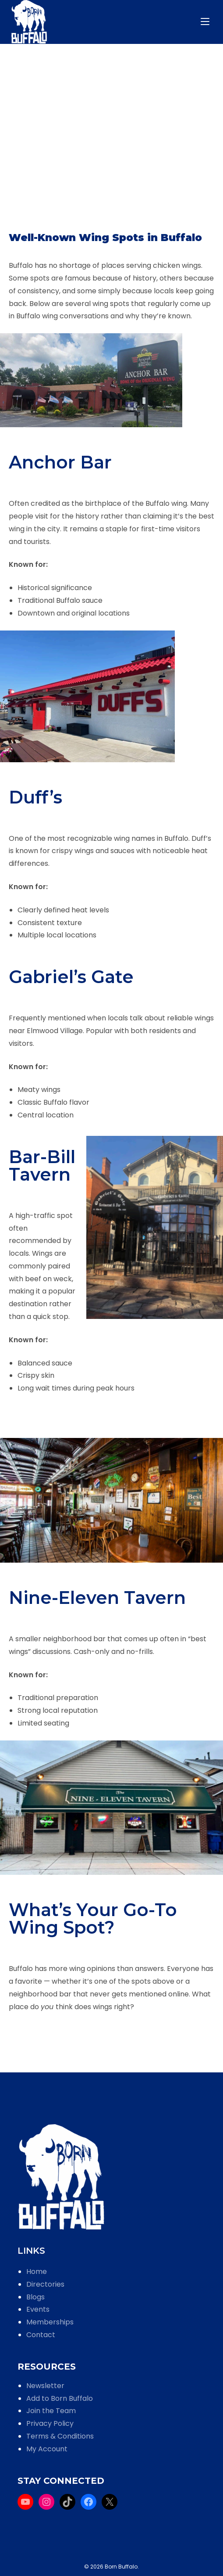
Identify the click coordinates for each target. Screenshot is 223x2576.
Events (38, 2309)
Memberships (50, 2322)
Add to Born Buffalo (59, 2398)
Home (36, 2271)
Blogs (35, 2297)
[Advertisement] (111, 153)
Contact (40, 2335)
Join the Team (51, 2411)
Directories (45, 2284)
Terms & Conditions (60, 2436)
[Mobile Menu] (206, 22)
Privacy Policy (50, 2423)
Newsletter (45, 2386)
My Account (46, 2449)
